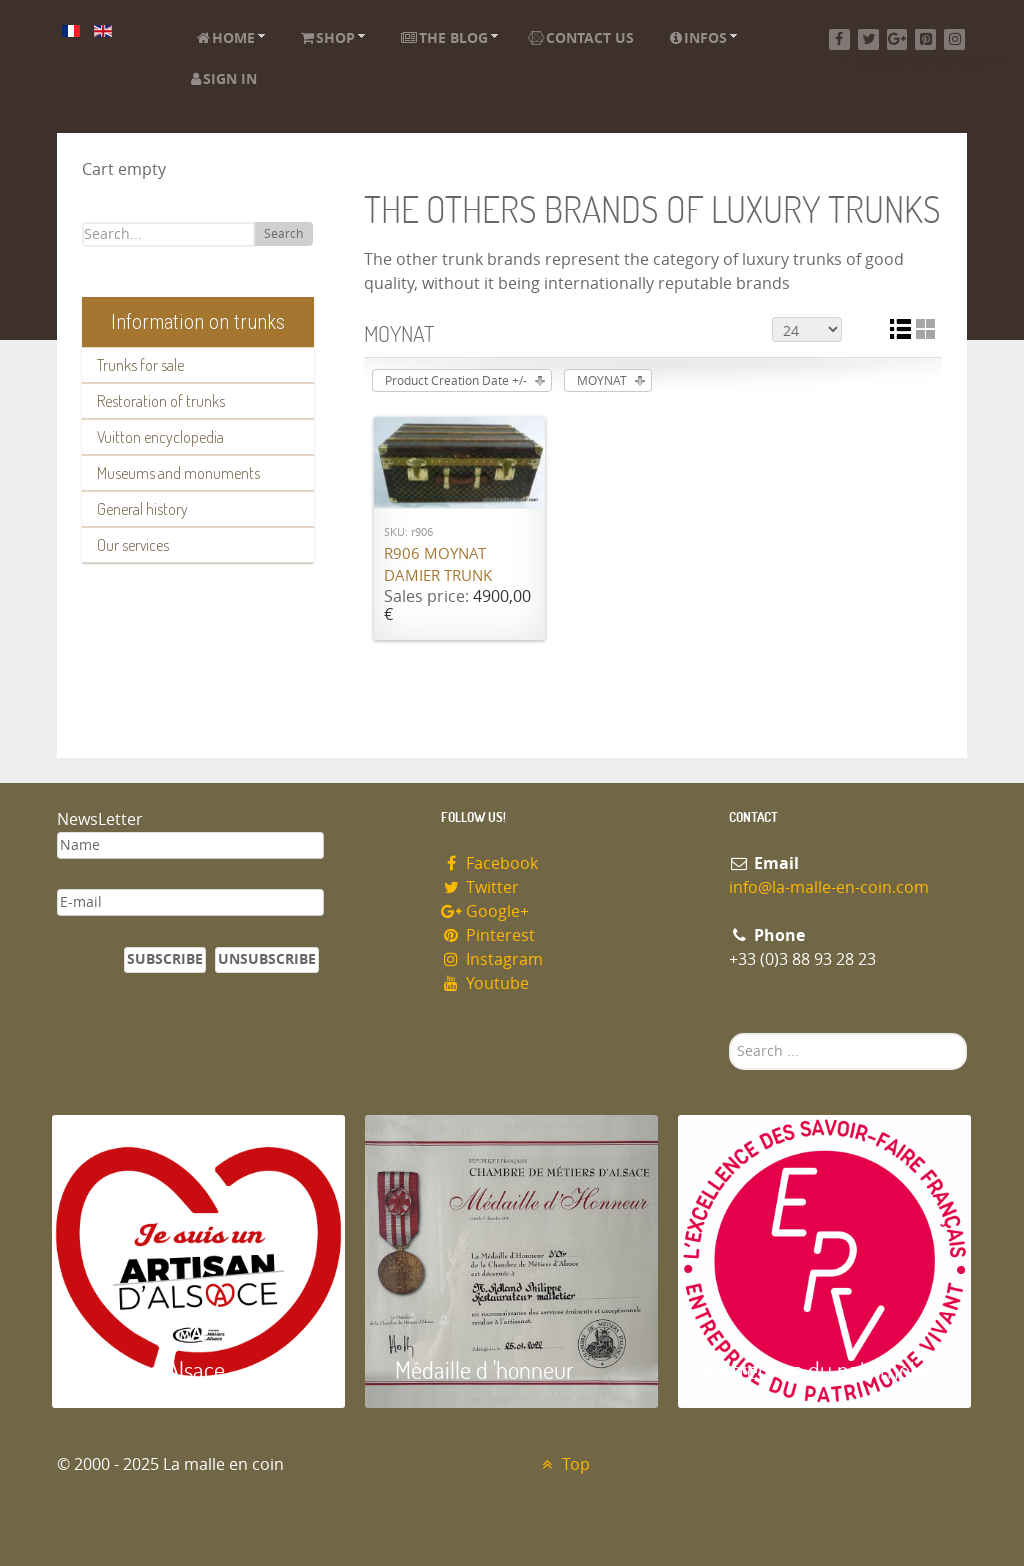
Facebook (489, 863)
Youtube (485, 983)
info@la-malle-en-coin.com (829, 887)
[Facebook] (839, 39)
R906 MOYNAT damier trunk (438, 565)
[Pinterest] (925, 39)
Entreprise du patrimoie (817, 1369)
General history (142, 509)
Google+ (485, 911)
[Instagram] (954, 39)
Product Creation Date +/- (456, 381)
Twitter (480, 887)
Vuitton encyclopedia (160, 437)
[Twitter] (868, 39)
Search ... (729, 1033)
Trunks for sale (140, 365)
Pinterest (488, 935)
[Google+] (897, 39)
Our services (133, 545)
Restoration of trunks (161, 401)
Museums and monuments (178, 473)
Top (563, 1464)
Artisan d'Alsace (153, 1369)
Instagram (492, 959)
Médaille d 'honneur (484, 1369)
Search (283, 234)
